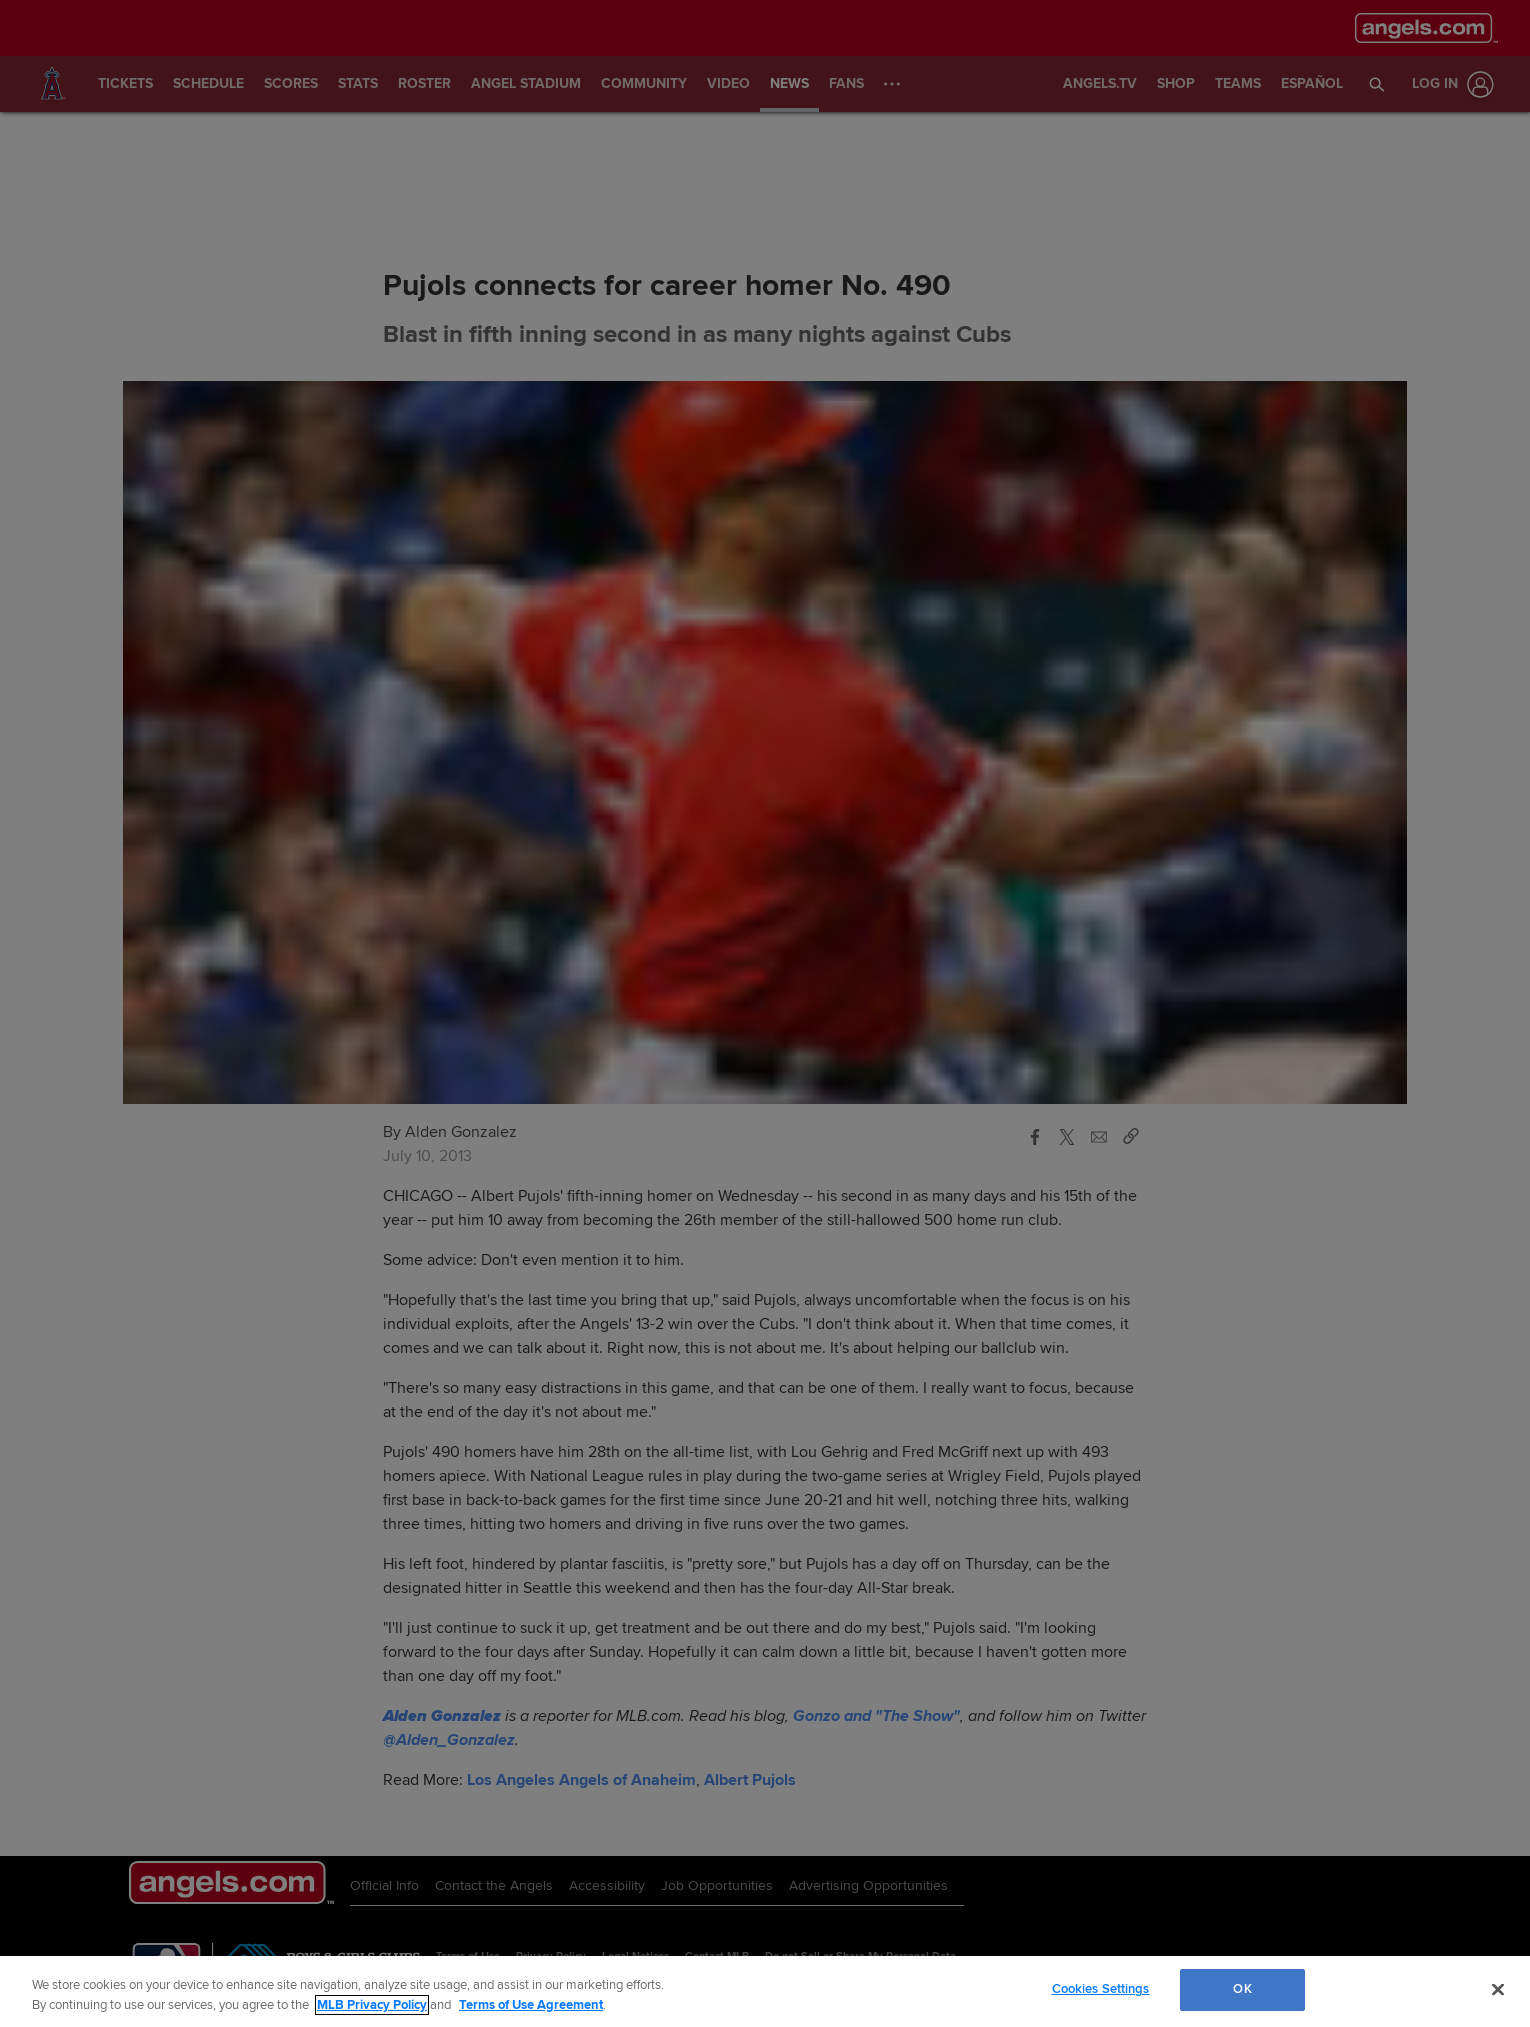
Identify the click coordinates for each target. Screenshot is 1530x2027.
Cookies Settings (1101, 1989)
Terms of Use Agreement (531, 2005)
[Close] (1498, 1989)
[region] (765, 1991)
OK (1242, 1989)
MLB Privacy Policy (372, 2005)
